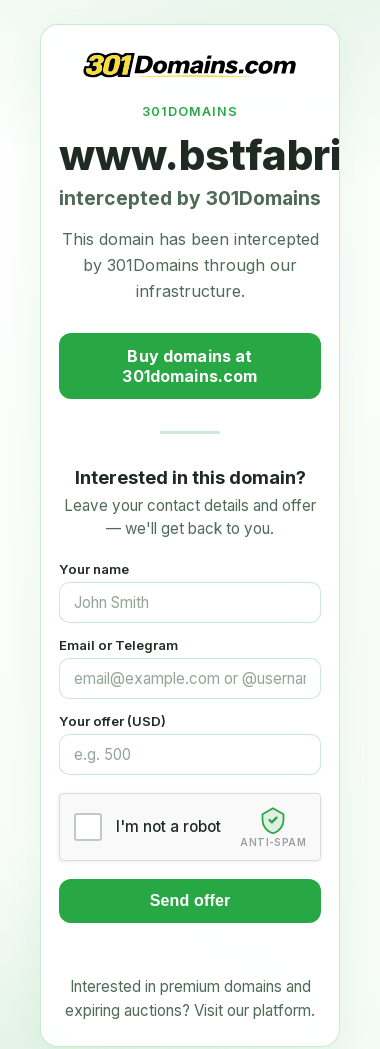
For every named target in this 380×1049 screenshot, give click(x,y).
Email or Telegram (118, 645)
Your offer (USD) (112, 721)
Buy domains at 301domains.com (189, 366)
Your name (94, 569)
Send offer (190, 900)
